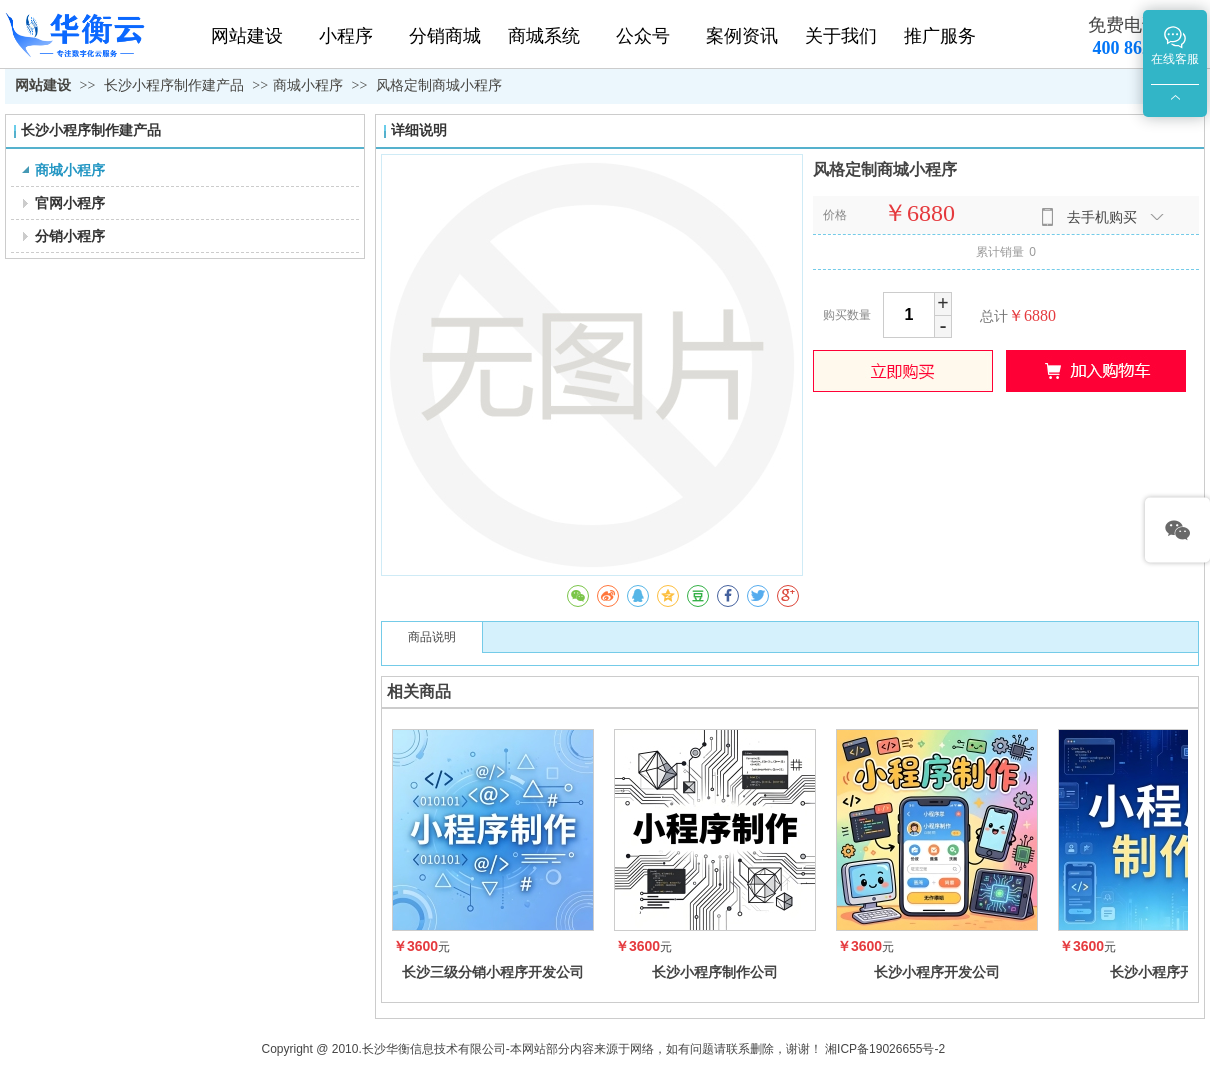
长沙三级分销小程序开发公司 (493, 972)
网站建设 (43, 85)
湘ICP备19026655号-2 (885, 1049)
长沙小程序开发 (1159, 972)
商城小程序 (308, 85)
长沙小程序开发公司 (937, 972)
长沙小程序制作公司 (715, 972)
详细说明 (419, 130)
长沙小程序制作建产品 (176, 85)
